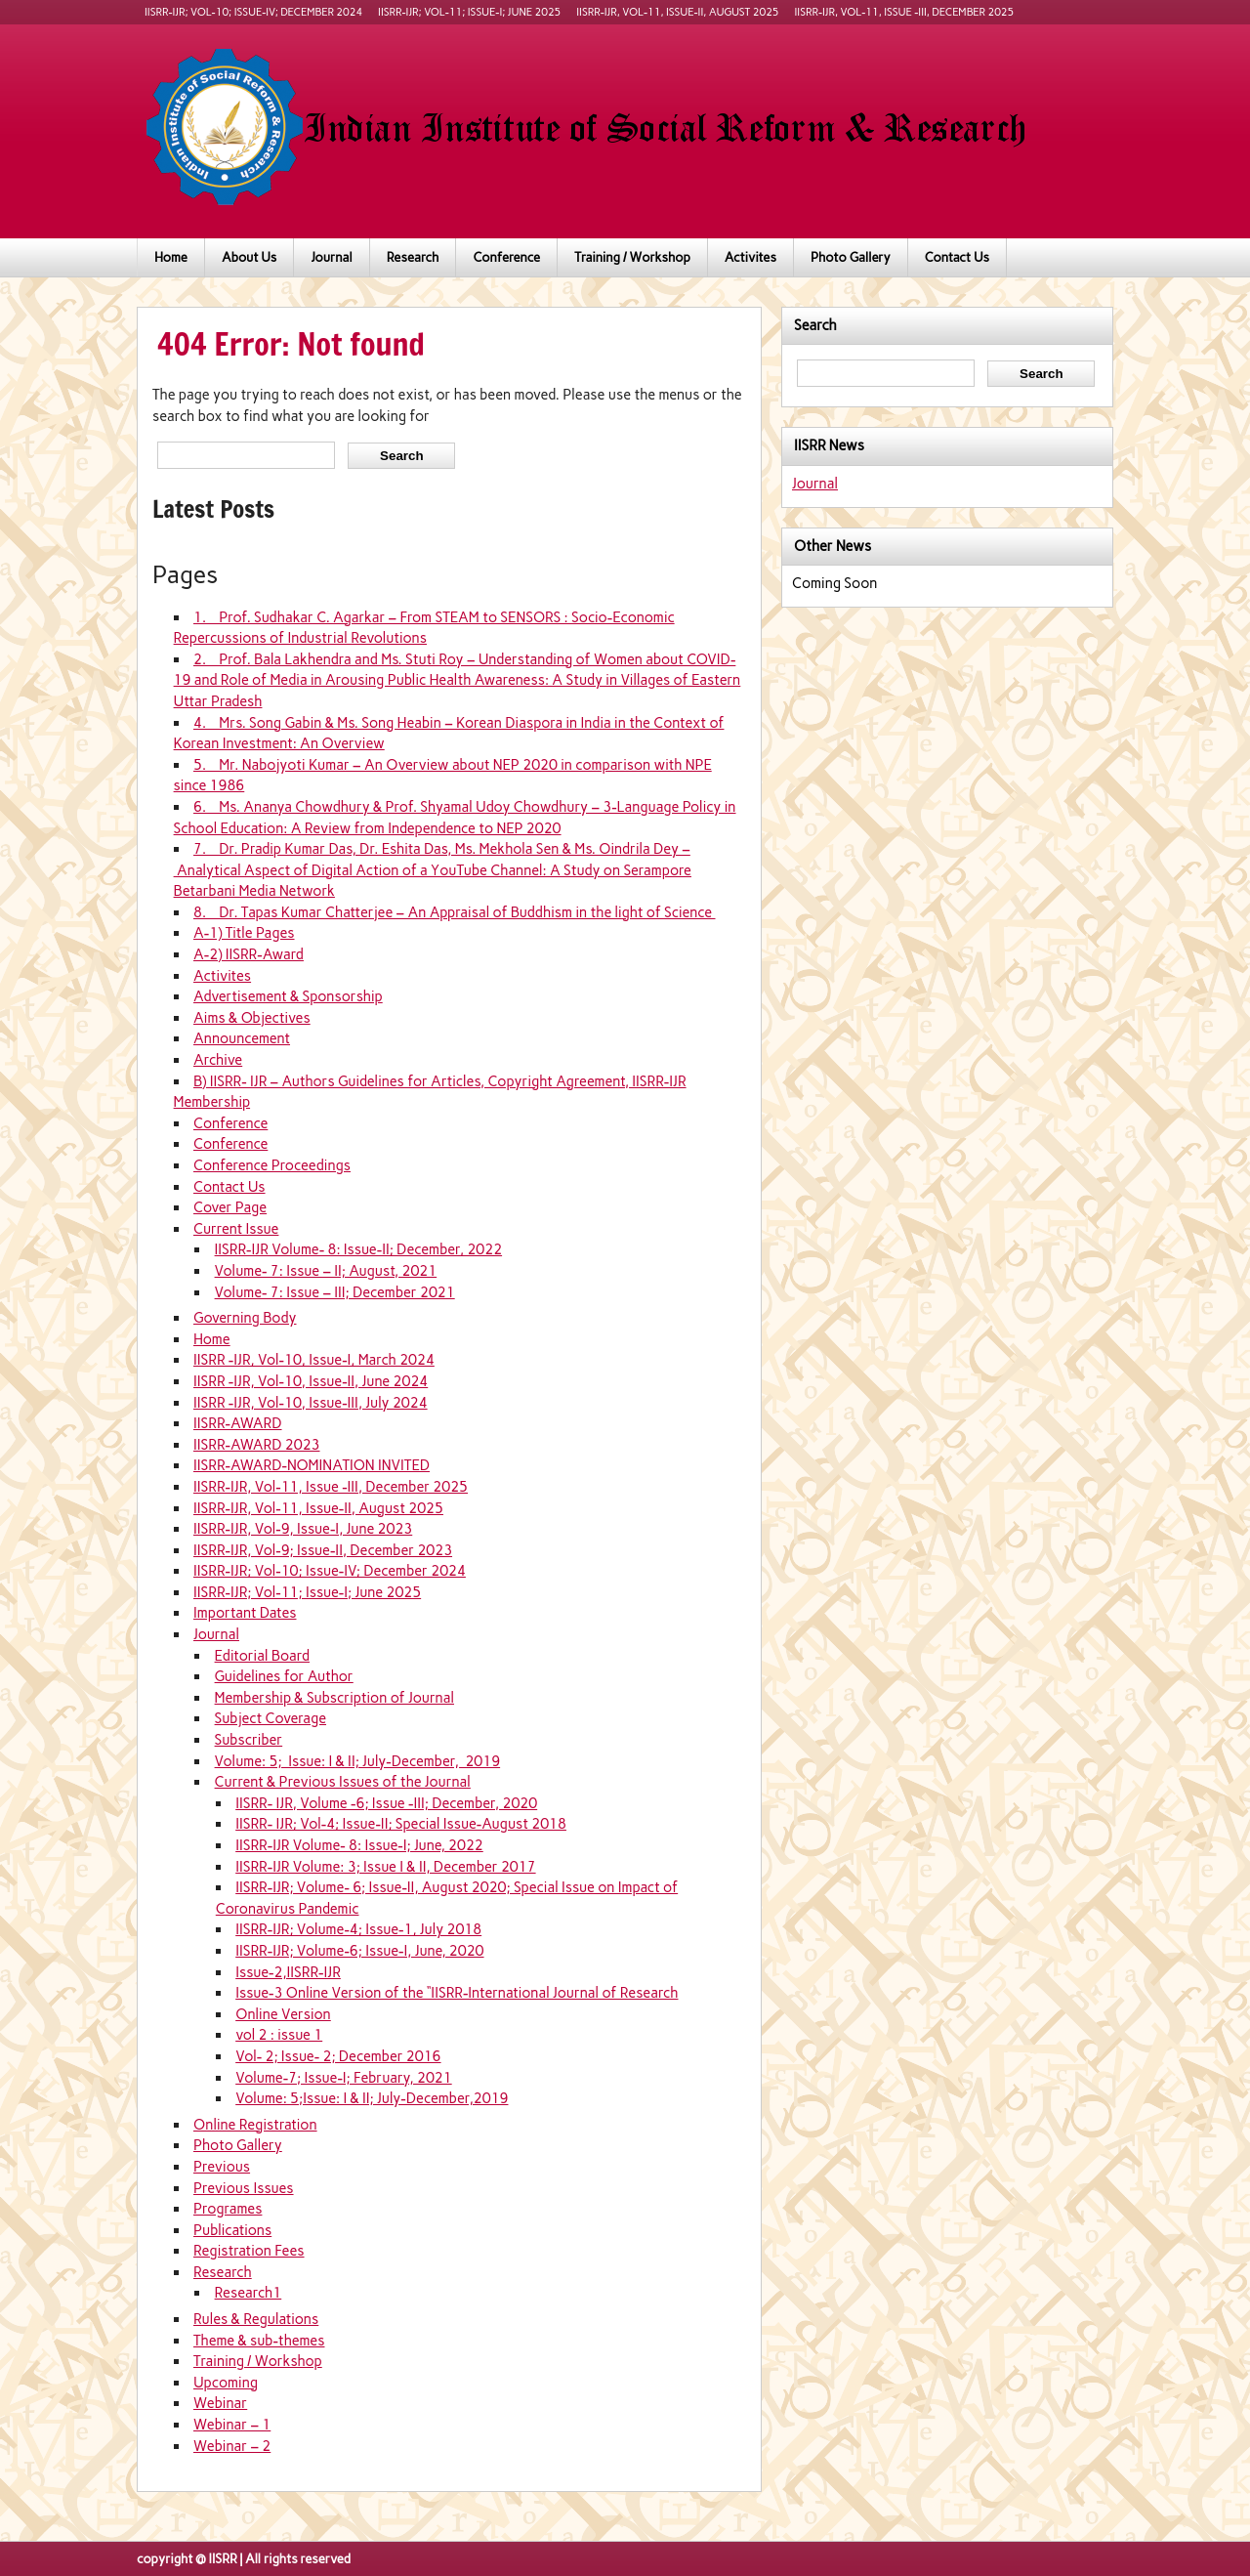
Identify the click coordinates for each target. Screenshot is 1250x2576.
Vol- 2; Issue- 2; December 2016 (337, 2056)
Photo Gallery (851, 257)
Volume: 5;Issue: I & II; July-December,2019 (371, 2098)
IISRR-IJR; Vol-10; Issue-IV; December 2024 (253, 12)
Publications (232, 2230)
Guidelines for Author (284, 1676)
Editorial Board (262, 1656)
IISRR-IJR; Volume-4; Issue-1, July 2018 (358, 1929)
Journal (331, 257)
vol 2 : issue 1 (278, 2035)
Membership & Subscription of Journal (334, 1698)
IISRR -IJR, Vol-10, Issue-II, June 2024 (310, 1381)
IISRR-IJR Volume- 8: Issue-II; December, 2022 (359, 1249)
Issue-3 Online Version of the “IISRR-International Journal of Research (456, 1993)
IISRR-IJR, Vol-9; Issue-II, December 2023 (322, 1550)
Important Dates (245, 1613)
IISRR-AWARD (237, 1423)
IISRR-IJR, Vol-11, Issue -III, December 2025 (905, 12)
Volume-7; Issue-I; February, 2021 (343, 2078)
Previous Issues (243, 2188)
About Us (249, 257)
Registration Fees (249, 2250)
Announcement (241, 1038)
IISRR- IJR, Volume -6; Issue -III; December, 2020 (386, 1803)
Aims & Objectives (252, 1018)
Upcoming (225, 2382)
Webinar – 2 (232, 2446)
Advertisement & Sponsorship (288, 996)
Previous (221, 2166)
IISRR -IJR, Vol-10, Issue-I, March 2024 (314, 1360)
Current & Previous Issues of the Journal (343, 1782)
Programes (227, 2208)
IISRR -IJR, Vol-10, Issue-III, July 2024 (310, 1403)
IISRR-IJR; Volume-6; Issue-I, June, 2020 (359, 1951)
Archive (217, 1060)
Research (413, 257)
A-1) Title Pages (244, 933)
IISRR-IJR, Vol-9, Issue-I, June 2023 (302, 1529)
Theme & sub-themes (259, 2340)
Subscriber (249, 1740)
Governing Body (245, 1318)
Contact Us (957, 257)
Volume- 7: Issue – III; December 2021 (335, 1292)
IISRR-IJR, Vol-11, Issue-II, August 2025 (677, 12)
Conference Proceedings (272, 1165)
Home (171, 257)
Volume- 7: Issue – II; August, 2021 (326, 1271)
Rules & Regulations (255, 2319)
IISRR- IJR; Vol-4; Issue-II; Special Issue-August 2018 (400, 1824)
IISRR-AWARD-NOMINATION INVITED (311, 1465)
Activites (750, 257)
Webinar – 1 (232, 2424)
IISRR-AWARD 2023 (256, 1445)
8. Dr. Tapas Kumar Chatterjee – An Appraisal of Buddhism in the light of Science (454, 912)
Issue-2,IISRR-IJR (288, 1972)
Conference (506, 257)
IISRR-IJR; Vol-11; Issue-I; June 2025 (469, 12)
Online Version (283, 2014)
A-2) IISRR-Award (248, 954)
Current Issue (235, 1229)
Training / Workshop (632, 257)
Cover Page (230, 1207)
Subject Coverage (270, 1718)
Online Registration (255, 2124)
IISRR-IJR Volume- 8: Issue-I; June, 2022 (359, 1845)
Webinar (220, 2403)
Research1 (248, 2293)
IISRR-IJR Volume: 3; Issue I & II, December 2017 (385, 1867)
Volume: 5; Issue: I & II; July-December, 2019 (358, 1761)
